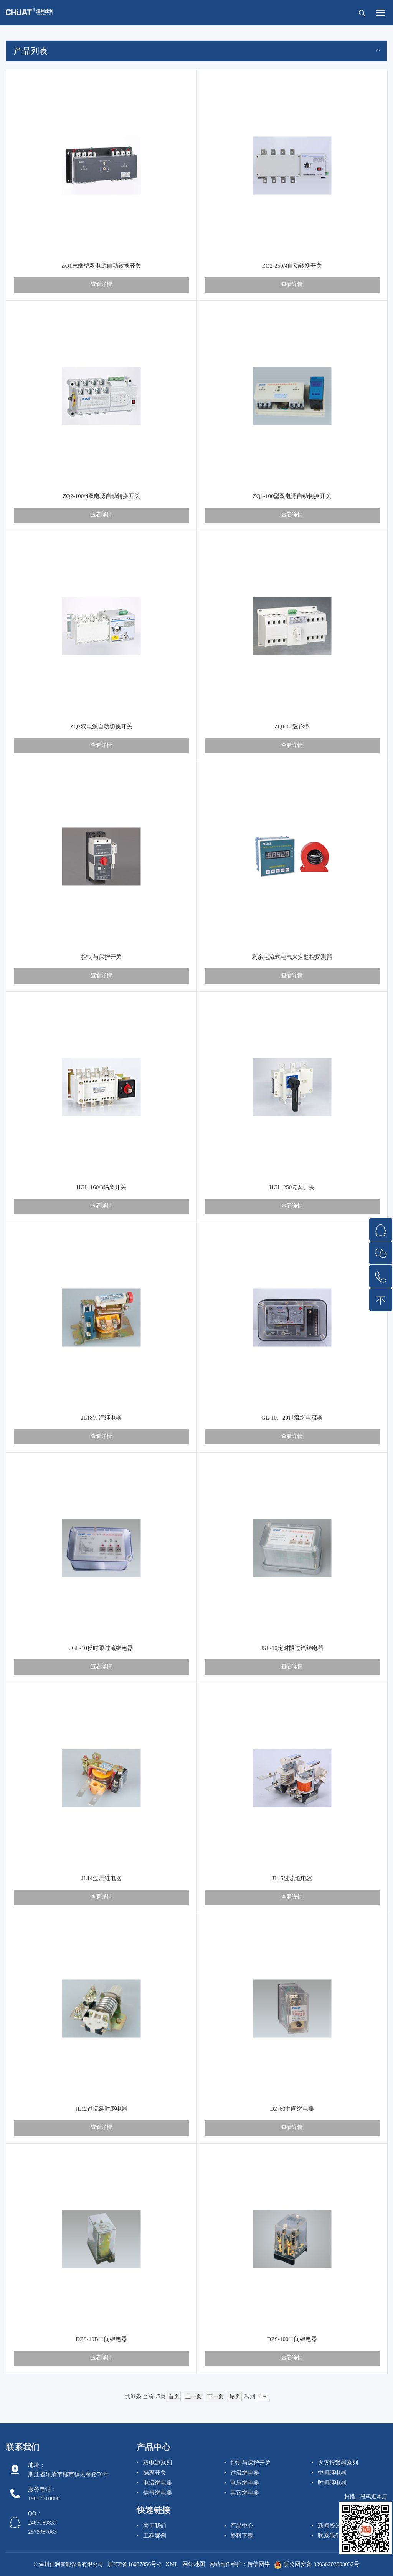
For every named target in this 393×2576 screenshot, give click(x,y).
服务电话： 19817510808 (44, 2494)
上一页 (193, 2396)
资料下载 (241, 2536)
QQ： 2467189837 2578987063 (42, 2522)
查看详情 (101, 284)
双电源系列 (157, 2463)
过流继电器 (244, 2473)
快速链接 (153, 2510)
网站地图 (193, 2564)
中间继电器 (332, 2473)
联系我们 (23, 2447)
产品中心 (153, 2447)
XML (171, 2564)
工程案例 (154, 2536)
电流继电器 (157, 2483)
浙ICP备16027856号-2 (134, 2564)
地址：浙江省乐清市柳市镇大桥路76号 (68, 2469)
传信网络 (258, 2564)
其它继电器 (244, 2493)
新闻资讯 (329, 2526)
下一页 (215, 2396)
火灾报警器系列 (338, 2463)
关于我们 (154, 2526)
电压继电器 (244, 2483)
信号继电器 (157, 2493)
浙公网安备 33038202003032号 (317, 2564)
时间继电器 (332, 2483)
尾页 (235, 2396)
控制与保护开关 (250, 2463)
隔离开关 (154, 2473)
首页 (173, 2396)
